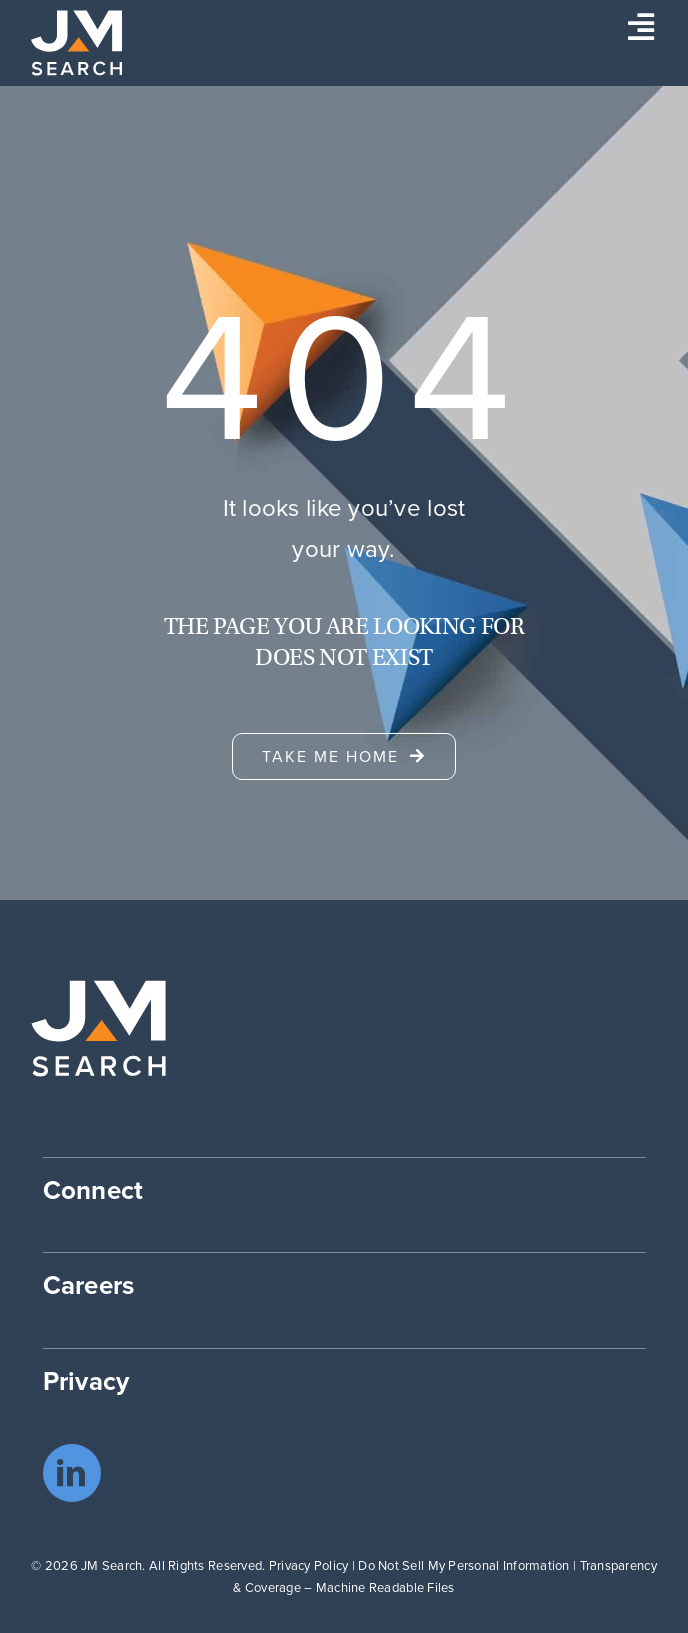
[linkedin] (72, 1473)
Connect (93, 1190)
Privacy (86, 1381)
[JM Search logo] (76, 19)
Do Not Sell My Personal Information (463, 1565)
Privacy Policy (309, 1565)
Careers (89, 1285)
